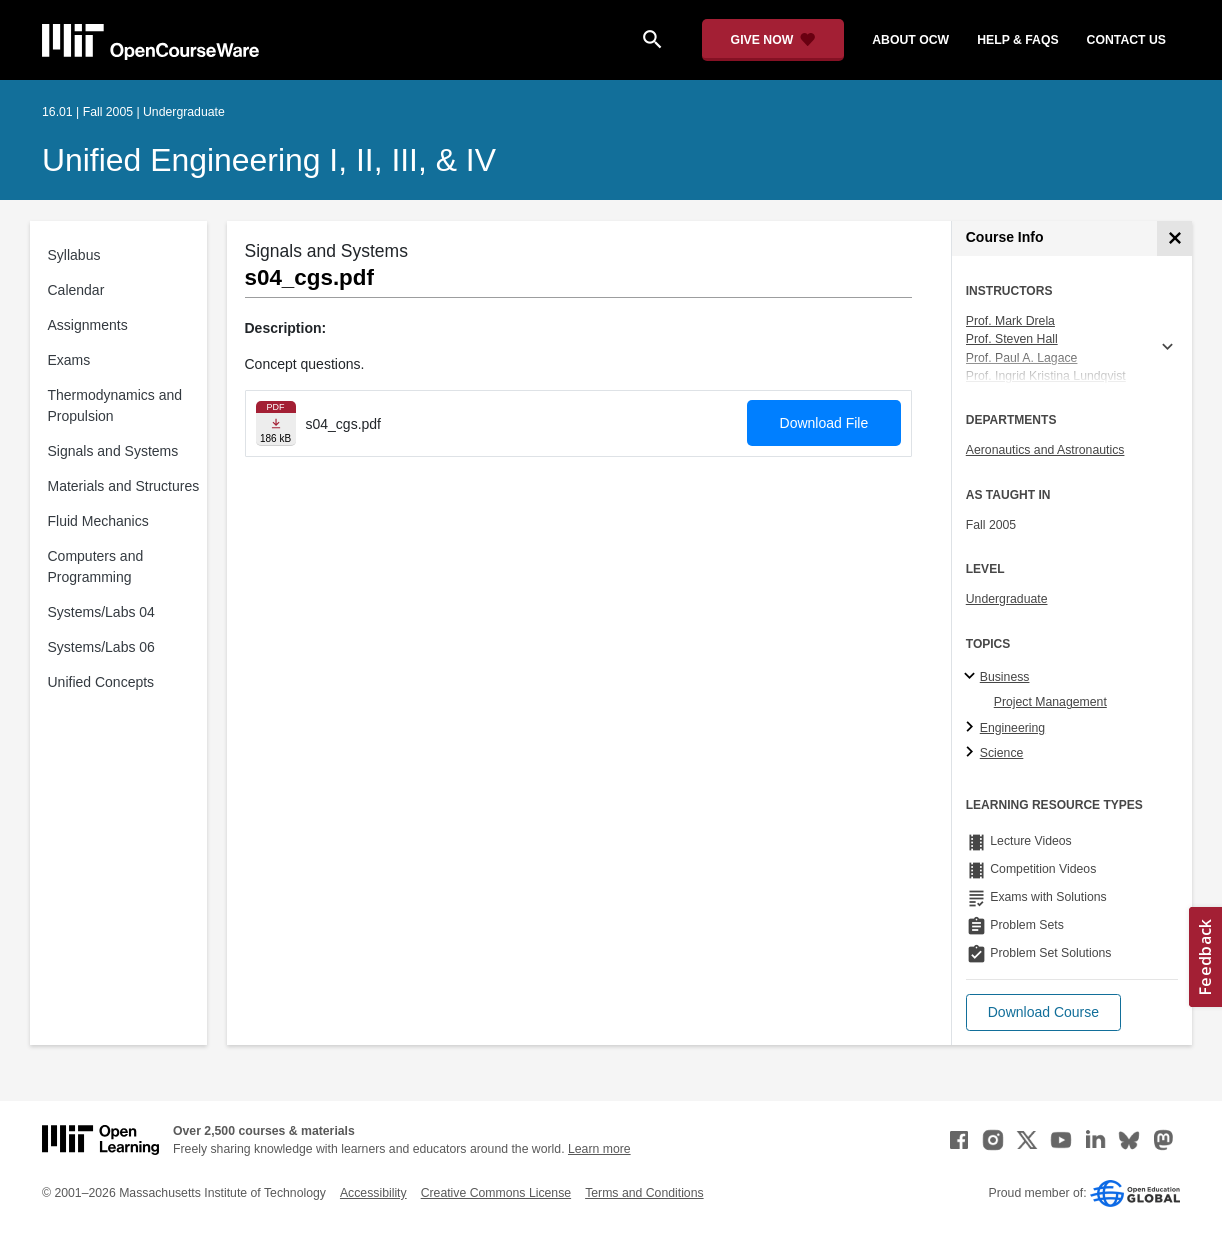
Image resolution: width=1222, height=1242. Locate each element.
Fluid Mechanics (98, 521)
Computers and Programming (96, 566)
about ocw (910, 40)
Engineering (1012, 728)
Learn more (599, 1149)
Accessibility (373, 1193)
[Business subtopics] (972, 677)
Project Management (1050, 702)
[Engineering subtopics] (972, 728)
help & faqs (1017, 40)
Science (1002, 753)
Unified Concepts (101, 682)
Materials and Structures (124, 486)
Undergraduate (1007, 599)
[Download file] (276, 423)
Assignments (88, 325)
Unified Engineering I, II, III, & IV (269, 160)
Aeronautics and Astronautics (1045, 450)
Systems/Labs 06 (101, 647)
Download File (824, 423)
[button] (1043, 1012)
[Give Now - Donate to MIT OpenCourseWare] (773, 40)
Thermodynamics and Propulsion (115, 405)
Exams (69, 360)
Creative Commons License (496, 1193)
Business (1005, 677)
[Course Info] (1174, 238)
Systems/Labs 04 (101, 612)
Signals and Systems (113, 451)
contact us (1126, 40)
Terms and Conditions (644, 1193)
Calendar (76, 290)
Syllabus (74, 255)
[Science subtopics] (972, 753)
